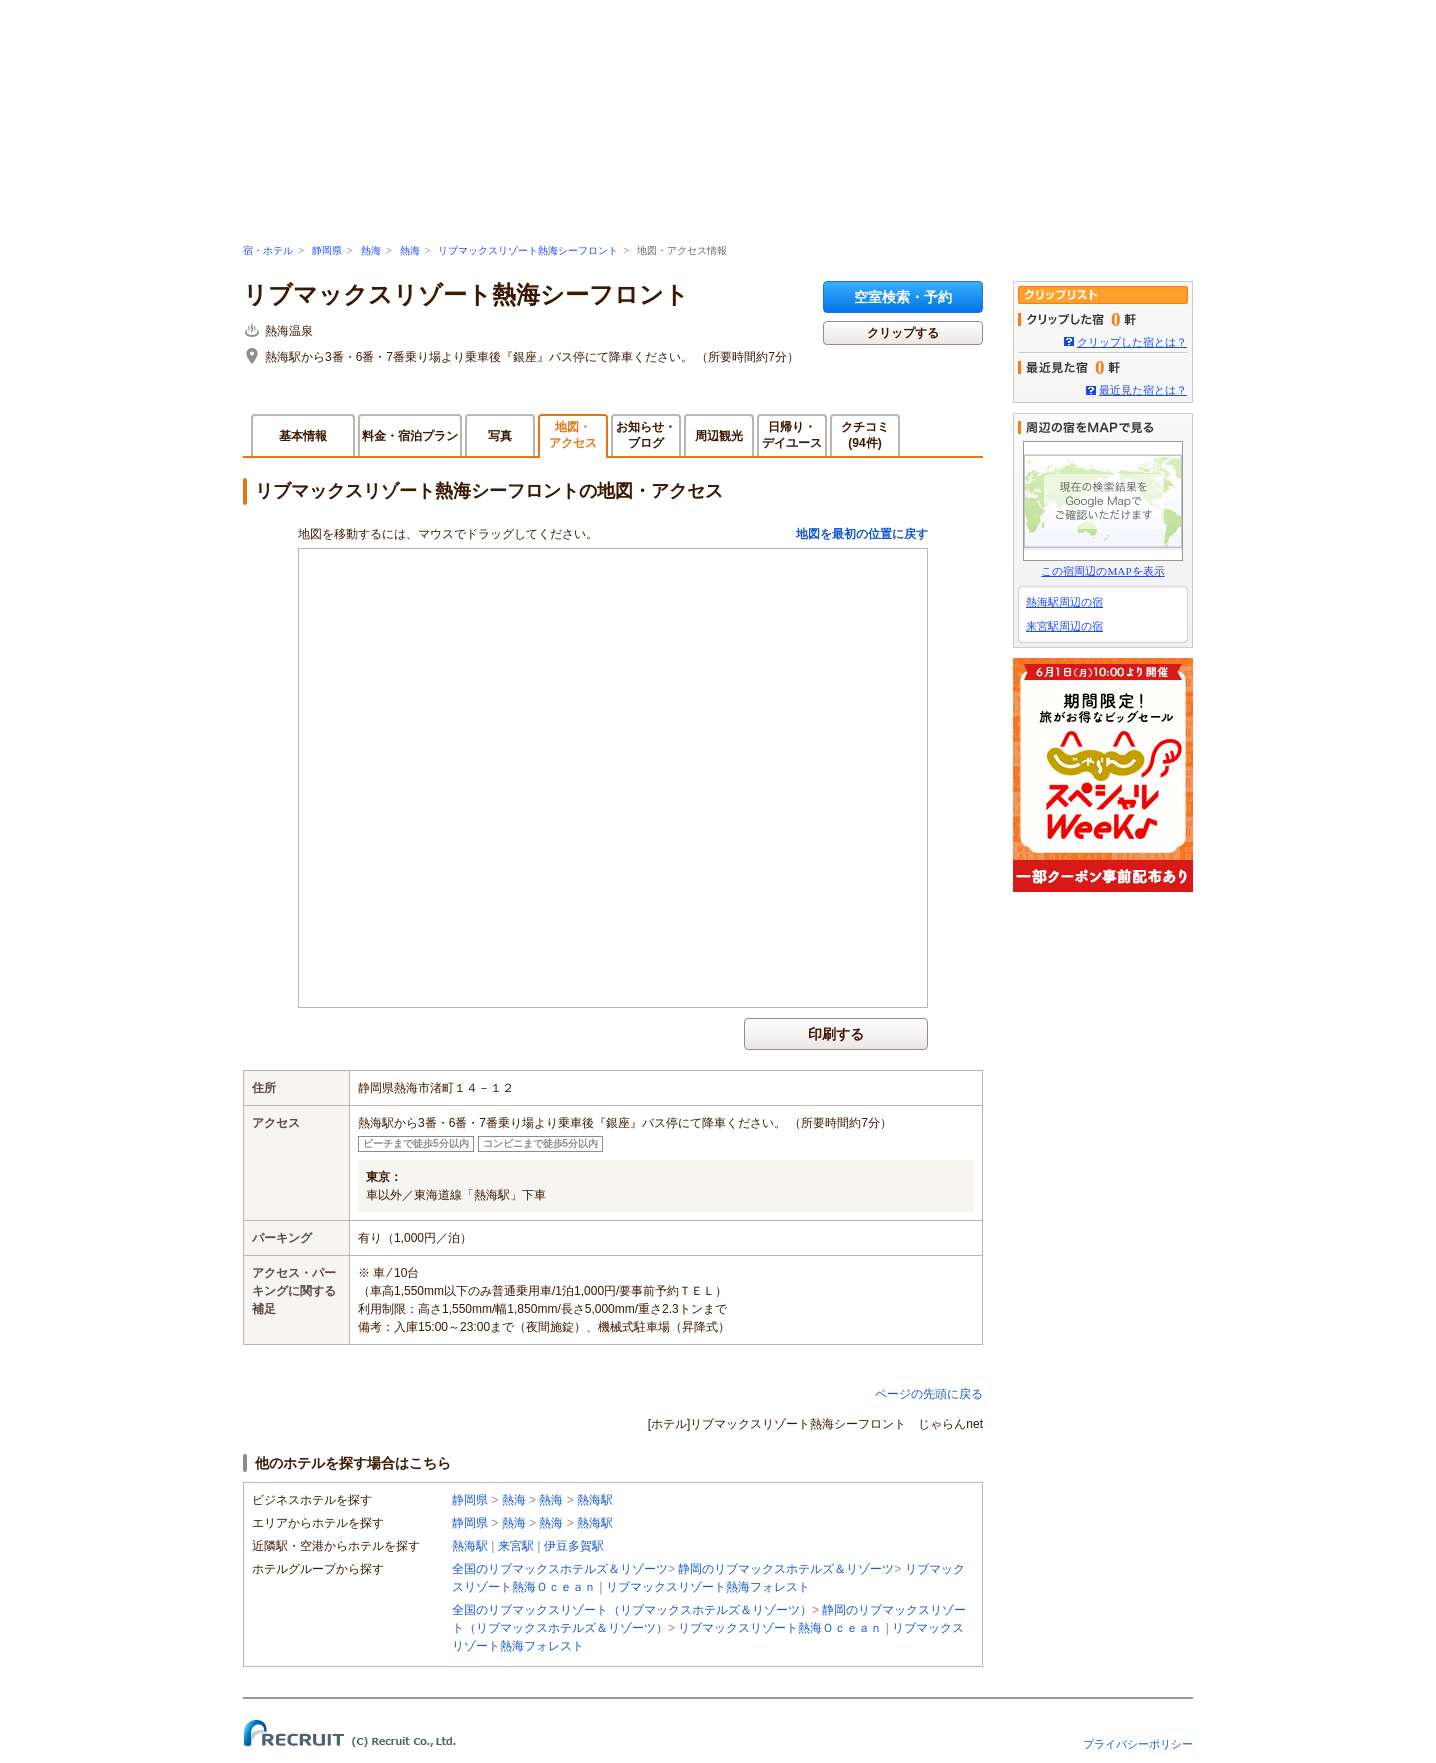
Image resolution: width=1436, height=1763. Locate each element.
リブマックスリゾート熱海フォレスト (708, 1587)
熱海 (371, 250)
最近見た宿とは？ (1143, 390)
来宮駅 (516, 1546)
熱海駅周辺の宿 (1064, 602)
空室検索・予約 (903, 297)
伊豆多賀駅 (574, 1546)
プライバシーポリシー (1138, 1744)
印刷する (836, 1034)
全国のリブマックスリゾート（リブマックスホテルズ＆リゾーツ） (632, 1610)
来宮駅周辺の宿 (1064, 626)
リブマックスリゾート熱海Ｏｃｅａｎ (780, 1628)
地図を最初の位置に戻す (862, 534)
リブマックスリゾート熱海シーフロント (528, 250)
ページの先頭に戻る (929, 1394)
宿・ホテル (268, 250)
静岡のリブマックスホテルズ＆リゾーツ (786, 1569)
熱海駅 (595, 1500)
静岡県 (327, 250)
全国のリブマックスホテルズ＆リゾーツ (560, 1569)
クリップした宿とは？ (1132, 342)
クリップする (903, 333)
